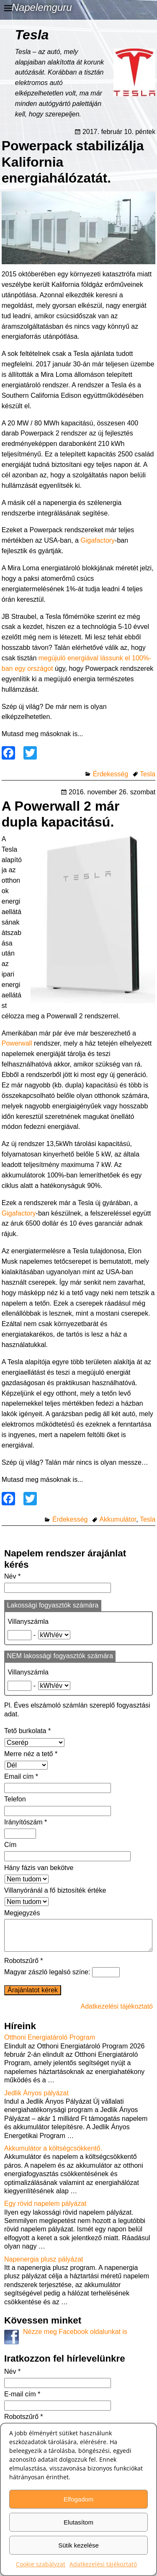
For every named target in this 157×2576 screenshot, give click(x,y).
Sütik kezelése (78, 2545)
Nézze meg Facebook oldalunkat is (75, 2338)
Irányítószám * (25, 1822)
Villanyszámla (28, 1621)
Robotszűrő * (23, 1967)
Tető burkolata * (27, 1730)
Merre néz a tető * (30, 1753)
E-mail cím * (22, 2400)
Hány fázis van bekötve (38, 1867)
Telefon (15, 1799)
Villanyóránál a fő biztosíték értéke (55, 1890)
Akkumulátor (117, 1519)
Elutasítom (78, 2522)
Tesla (147, 774)
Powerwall (17, 1043)
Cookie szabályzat (40, 2564)
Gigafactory (97, 540)
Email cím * (21, 1776)
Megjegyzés (22, 1913)
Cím (10, 1844)
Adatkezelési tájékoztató (103, 2564)
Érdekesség (111, 774)
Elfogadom (79, 2499)
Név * (12, 1576)
